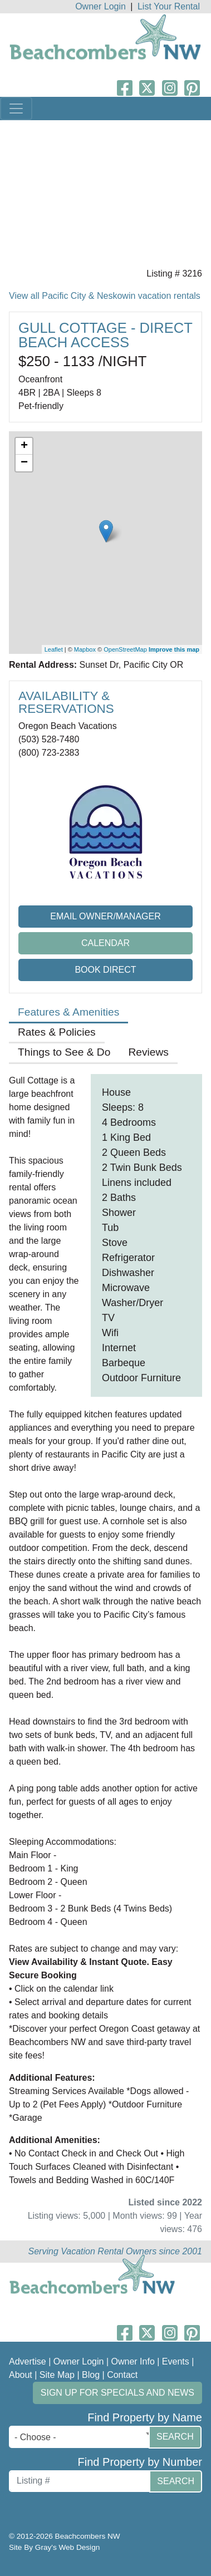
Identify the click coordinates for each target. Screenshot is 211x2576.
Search (175, 2436)
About (20, 2375)
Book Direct (105, 969)
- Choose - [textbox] (35, 2437)
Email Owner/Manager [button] (105, 916)
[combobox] (81, 2437)
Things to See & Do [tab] (64, 1052)
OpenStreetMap (125, 649)
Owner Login (100, 6)
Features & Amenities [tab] (68, 1012)
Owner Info (133, 2361)
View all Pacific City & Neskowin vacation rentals (104, 296)
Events (175, 2361)
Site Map (57, 2375)
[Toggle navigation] (16, 108)
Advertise (27, 2361)
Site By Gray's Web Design (54, 2547)
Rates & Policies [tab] (57, 1032)
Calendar (105, 943)
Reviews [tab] (148, 1052)
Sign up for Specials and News (117, 2392)
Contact (122, 2375)
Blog (91, 2375)
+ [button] (24, 446)
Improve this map (174, 649)
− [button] (24, 463)
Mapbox (85, 649)
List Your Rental (169, 6)
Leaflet (54, 649)
